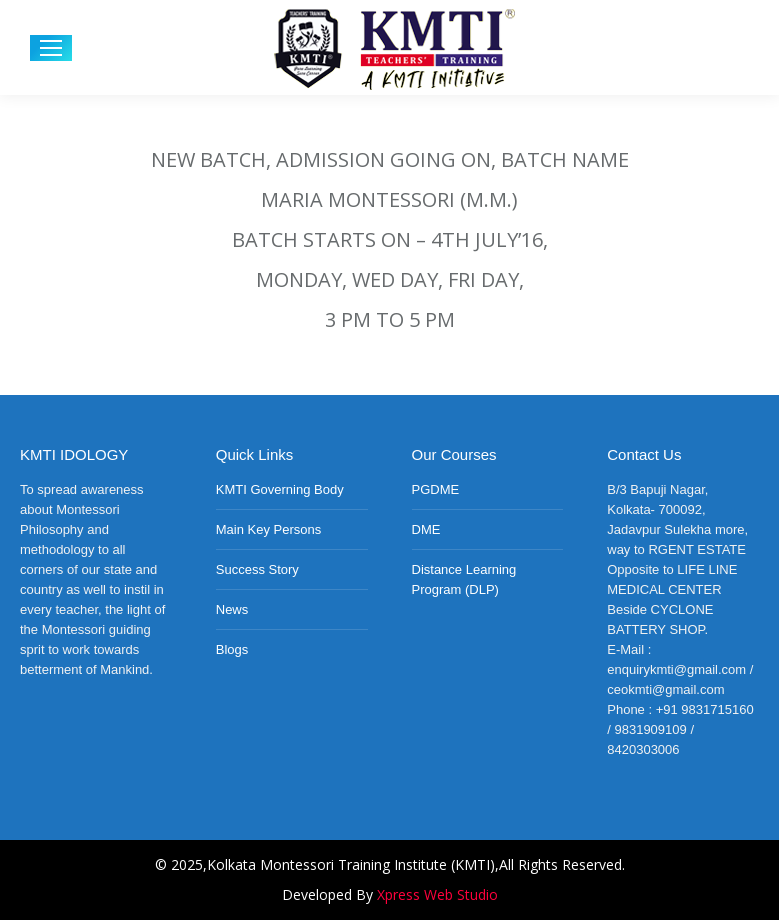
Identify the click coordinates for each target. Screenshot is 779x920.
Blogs (232, 649)
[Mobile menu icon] (51, 48)
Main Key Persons (269, 529)
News (232, 609)
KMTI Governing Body (280, 489)
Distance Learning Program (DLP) (464, 579)
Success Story (257, 569)
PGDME (436, 489)
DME (426, 529)
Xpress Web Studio (437, 894)
